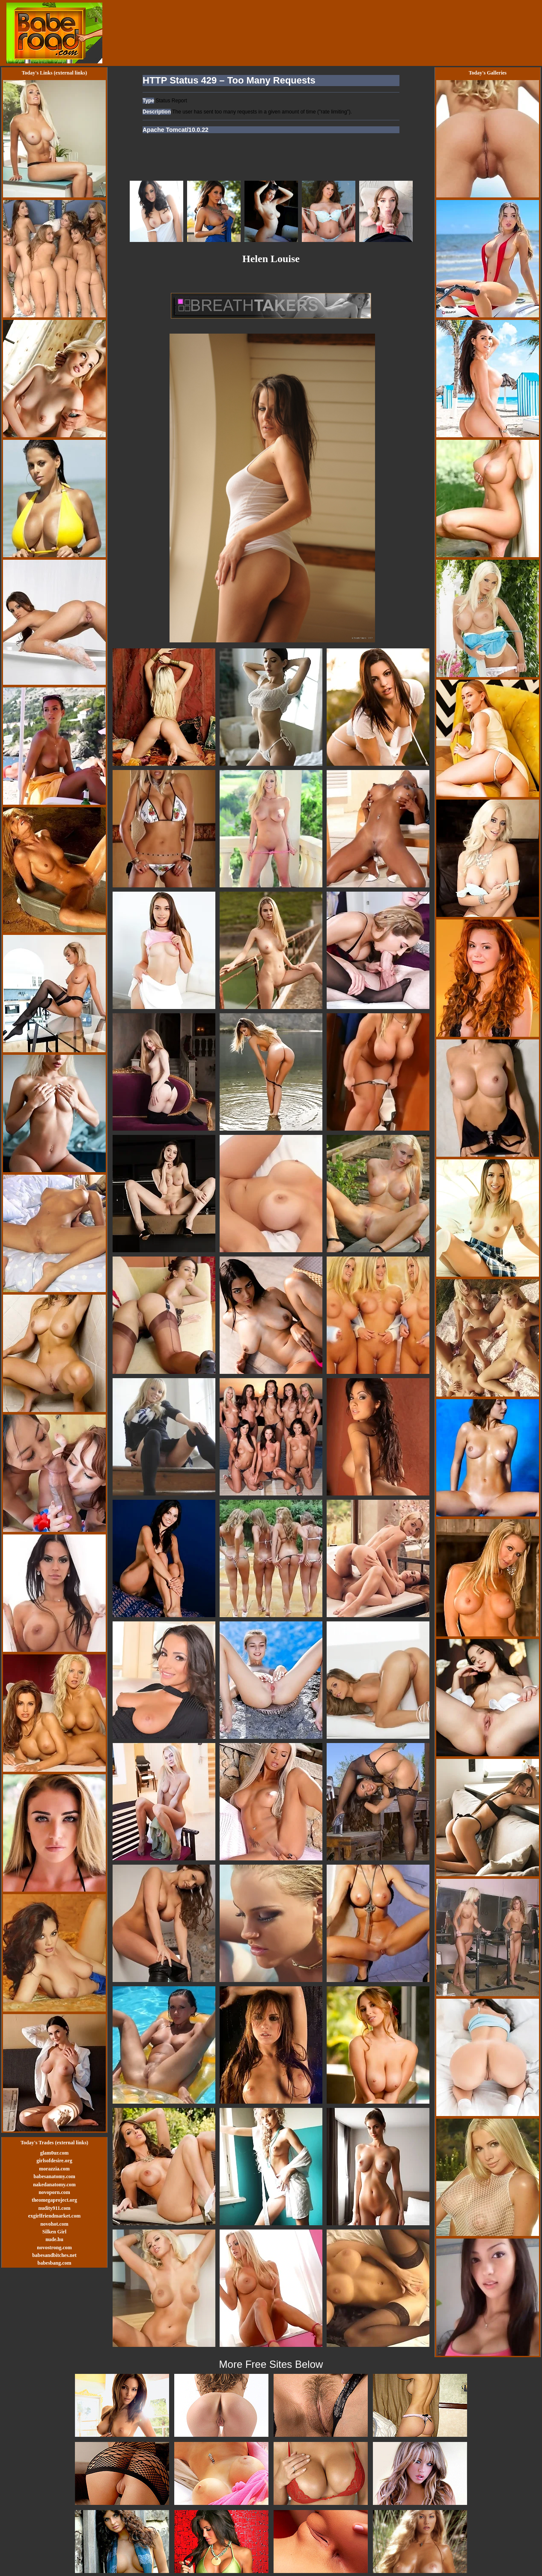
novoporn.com (54, 2192)
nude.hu (54, 2239)
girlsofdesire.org (54, 2161)
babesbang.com (54, 2263)
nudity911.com (54, 2208)
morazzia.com (54, 2169)
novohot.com (54, 2224)
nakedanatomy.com (54, 2185)
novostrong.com (54, 2248)
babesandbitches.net (54, 2255)
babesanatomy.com (54, 2176)
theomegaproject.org (54, 2200)
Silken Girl (54, 2232)
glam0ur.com (54, 2153)
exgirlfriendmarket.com (54, 2216)
